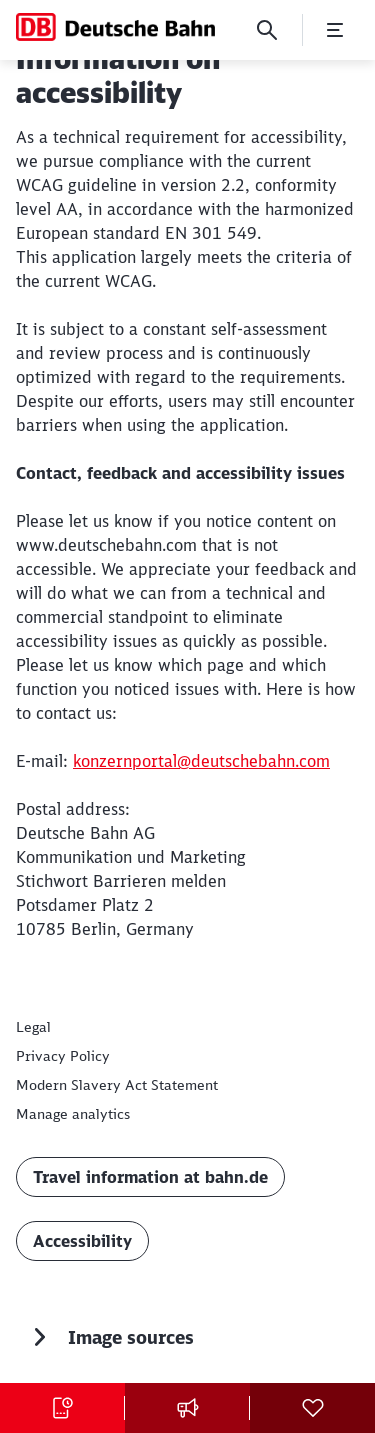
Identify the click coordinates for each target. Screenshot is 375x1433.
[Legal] (33, 1027)
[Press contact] (187, 1408)
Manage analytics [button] (73, 1114)
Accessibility (82, 1241)
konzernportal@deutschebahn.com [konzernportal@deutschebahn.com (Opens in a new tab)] (201, 761)
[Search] (267, 30)
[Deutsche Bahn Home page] (115, 27)
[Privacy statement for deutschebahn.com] (63, 1056)
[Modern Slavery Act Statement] (117, 1085)
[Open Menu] (335, 30)
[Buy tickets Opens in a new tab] (62, 1408)
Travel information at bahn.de (150, 1177)
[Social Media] (312, 1408)
